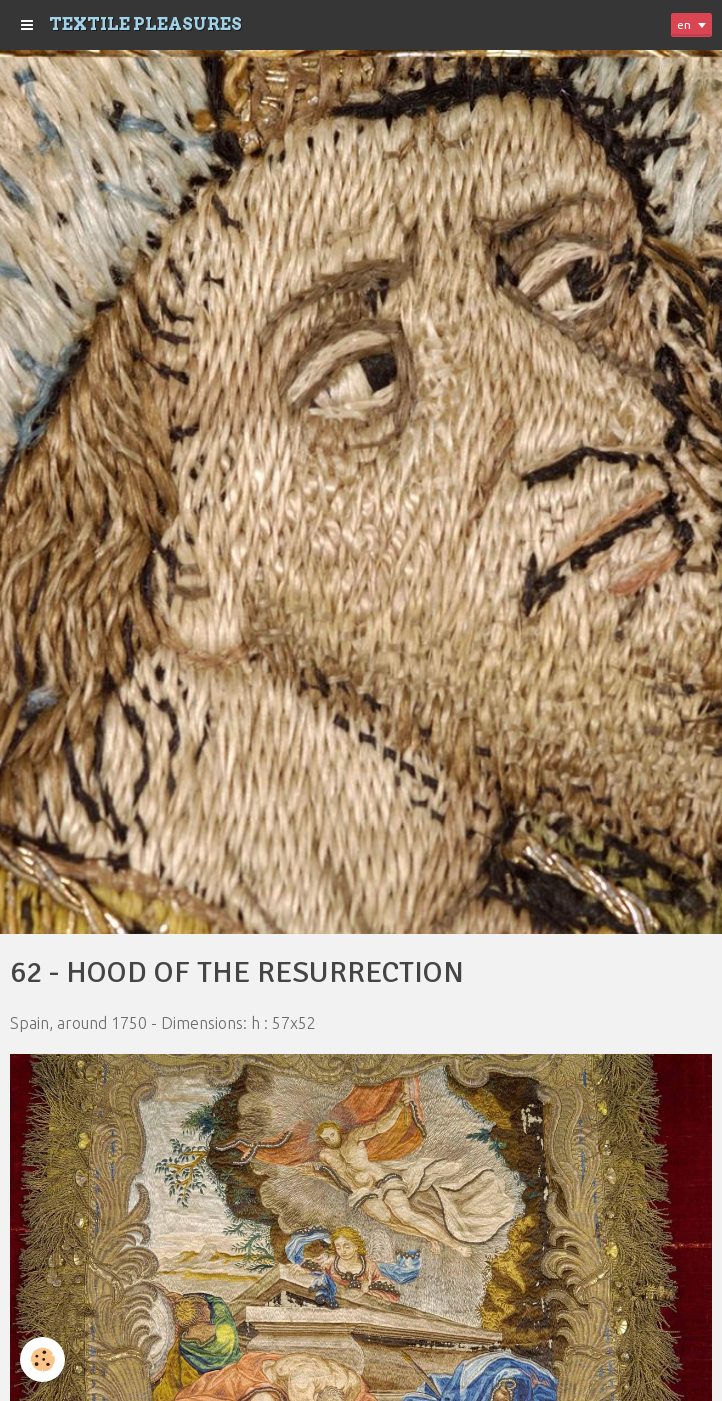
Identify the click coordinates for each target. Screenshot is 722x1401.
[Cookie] (42, 1359)
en (684, 24)
